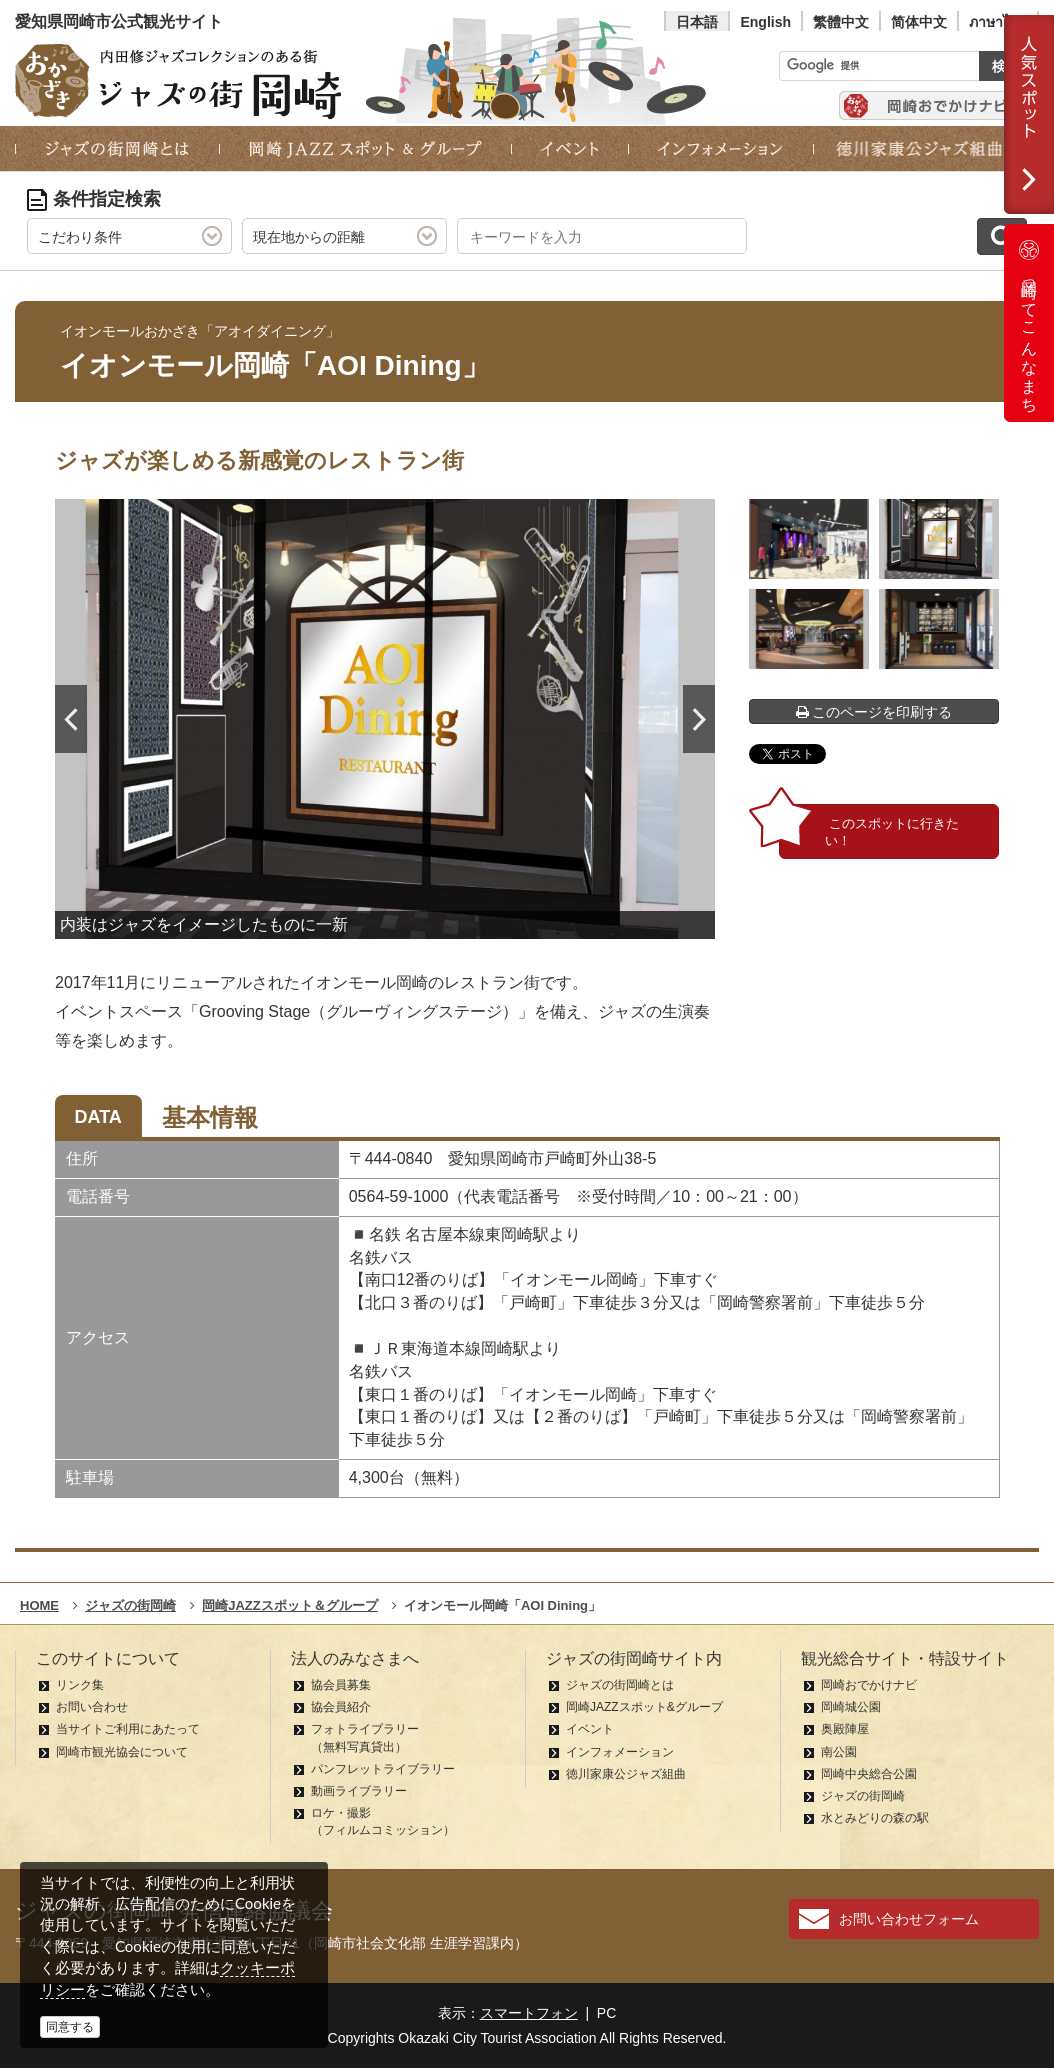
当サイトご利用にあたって (128, 1729)
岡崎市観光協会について (122, 1752)
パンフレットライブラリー (383, 1769)
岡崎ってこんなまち (1029, 323)
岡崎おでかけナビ (869, 1685)
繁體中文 (841, 22)
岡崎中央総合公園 (869, 1774)
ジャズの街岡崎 (863, 1796)
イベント (590, 1729)
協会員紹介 (341, 1707)
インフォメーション (620, 1752)
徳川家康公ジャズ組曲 (626, 1774)
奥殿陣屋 (845, 1729)
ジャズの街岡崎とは (620, 1685)
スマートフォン (529, 2013)
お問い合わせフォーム (909, 1919)
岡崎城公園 (851, 1707)
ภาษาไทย (998, 22)
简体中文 (919, 22)
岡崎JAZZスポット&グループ (644, 1707)
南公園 (839, 1752)
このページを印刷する (874, 712)
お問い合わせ (92, 1707)
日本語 (697, 22)
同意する (70, 2027)
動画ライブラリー (359, 1791)
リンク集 (80, 1685)
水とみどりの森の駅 (875, 1818)
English (765, 22)
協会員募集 (341, 1685)
